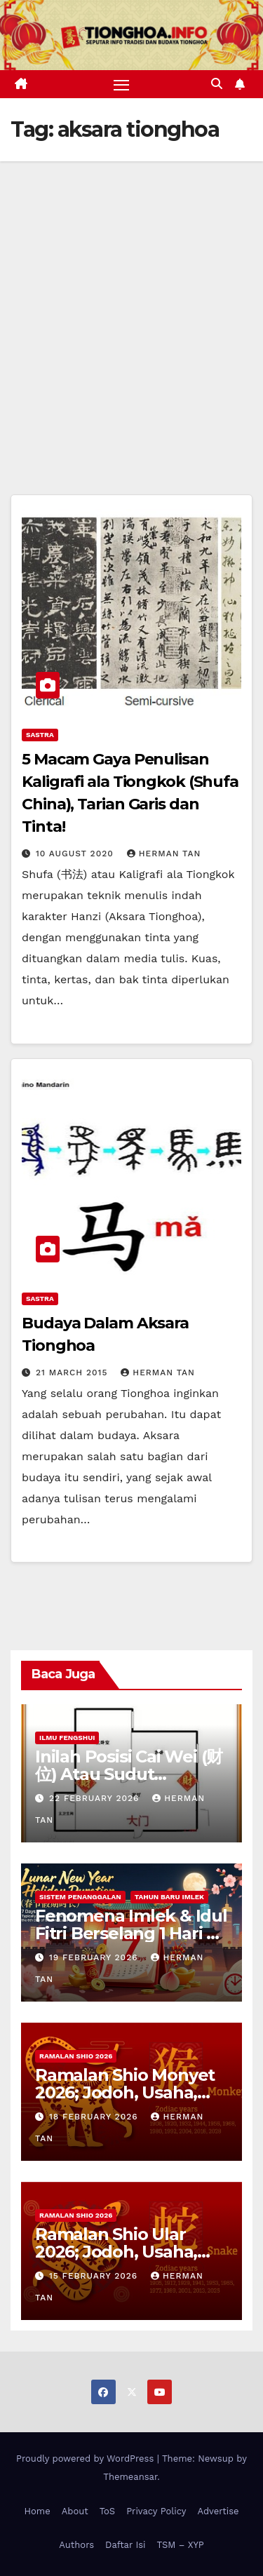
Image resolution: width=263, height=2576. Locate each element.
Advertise (217, 2511)
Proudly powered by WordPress (86, 2458)
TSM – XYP (179, 2545)
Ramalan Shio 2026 (75, 2056)
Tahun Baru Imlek (169, 1897)
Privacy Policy (156, 2511)
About (75, 2511)
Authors (76, 2545)
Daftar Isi (125, 2545)
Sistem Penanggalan (80, 1897)
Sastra (40, 735)
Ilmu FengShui (67, 1737)
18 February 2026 (95, 2117)
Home (37, 2511)
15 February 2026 (95, 2276)
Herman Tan (164, 853)
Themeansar (130, 2477)
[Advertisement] (131, 299)
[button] (216, 83)
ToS (108, 2511)
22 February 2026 (95, 1798)
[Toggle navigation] (121, 84)
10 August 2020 (76, 853)
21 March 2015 (73, 1372)
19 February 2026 (95, 1957)
